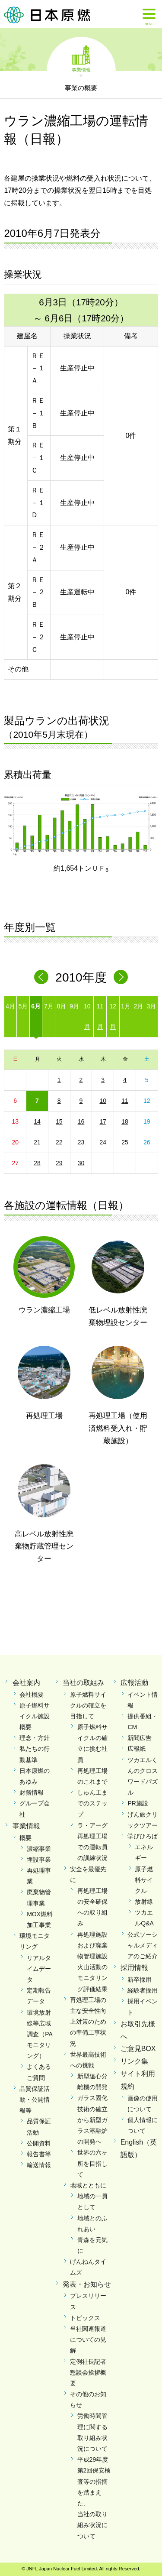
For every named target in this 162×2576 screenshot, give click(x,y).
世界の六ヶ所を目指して (92, 2163)
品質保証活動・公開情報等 (34, 2099)
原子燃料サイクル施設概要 (34, 1716)
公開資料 (39, 2143)
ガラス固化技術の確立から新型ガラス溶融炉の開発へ (92, 2119)
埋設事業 (39, 1859)
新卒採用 (139, 1979)
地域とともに (88, 2185)
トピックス (85, 2317)
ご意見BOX (138, 2048)
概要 (25, 1837)
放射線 (144, 1901)
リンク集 (134, 2061)
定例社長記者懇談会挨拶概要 (88, 2372)
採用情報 (134, 1967)
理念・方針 (34, 1737)
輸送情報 (39, 2164)
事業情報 (81, 69)
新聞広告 (139, 1737)
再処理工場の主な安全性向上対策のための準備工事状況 (88, 2021)
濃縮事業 (39, 1848)
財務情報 (31, 1792)
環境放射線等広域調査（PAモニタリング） (40, 2034)
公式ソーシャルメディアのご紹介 (142, 1945)
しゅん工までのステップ (92, 1803)
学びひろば (142, 1836)
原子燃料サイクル (144, 1880)
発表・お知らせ (87, 2284)
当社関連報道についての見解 (88, 2339)
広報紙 (136, 1748)
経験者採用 (142, 1990)
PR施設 (137, 1803)
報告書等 (39, 2154)
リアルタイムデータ (39, 1968)
